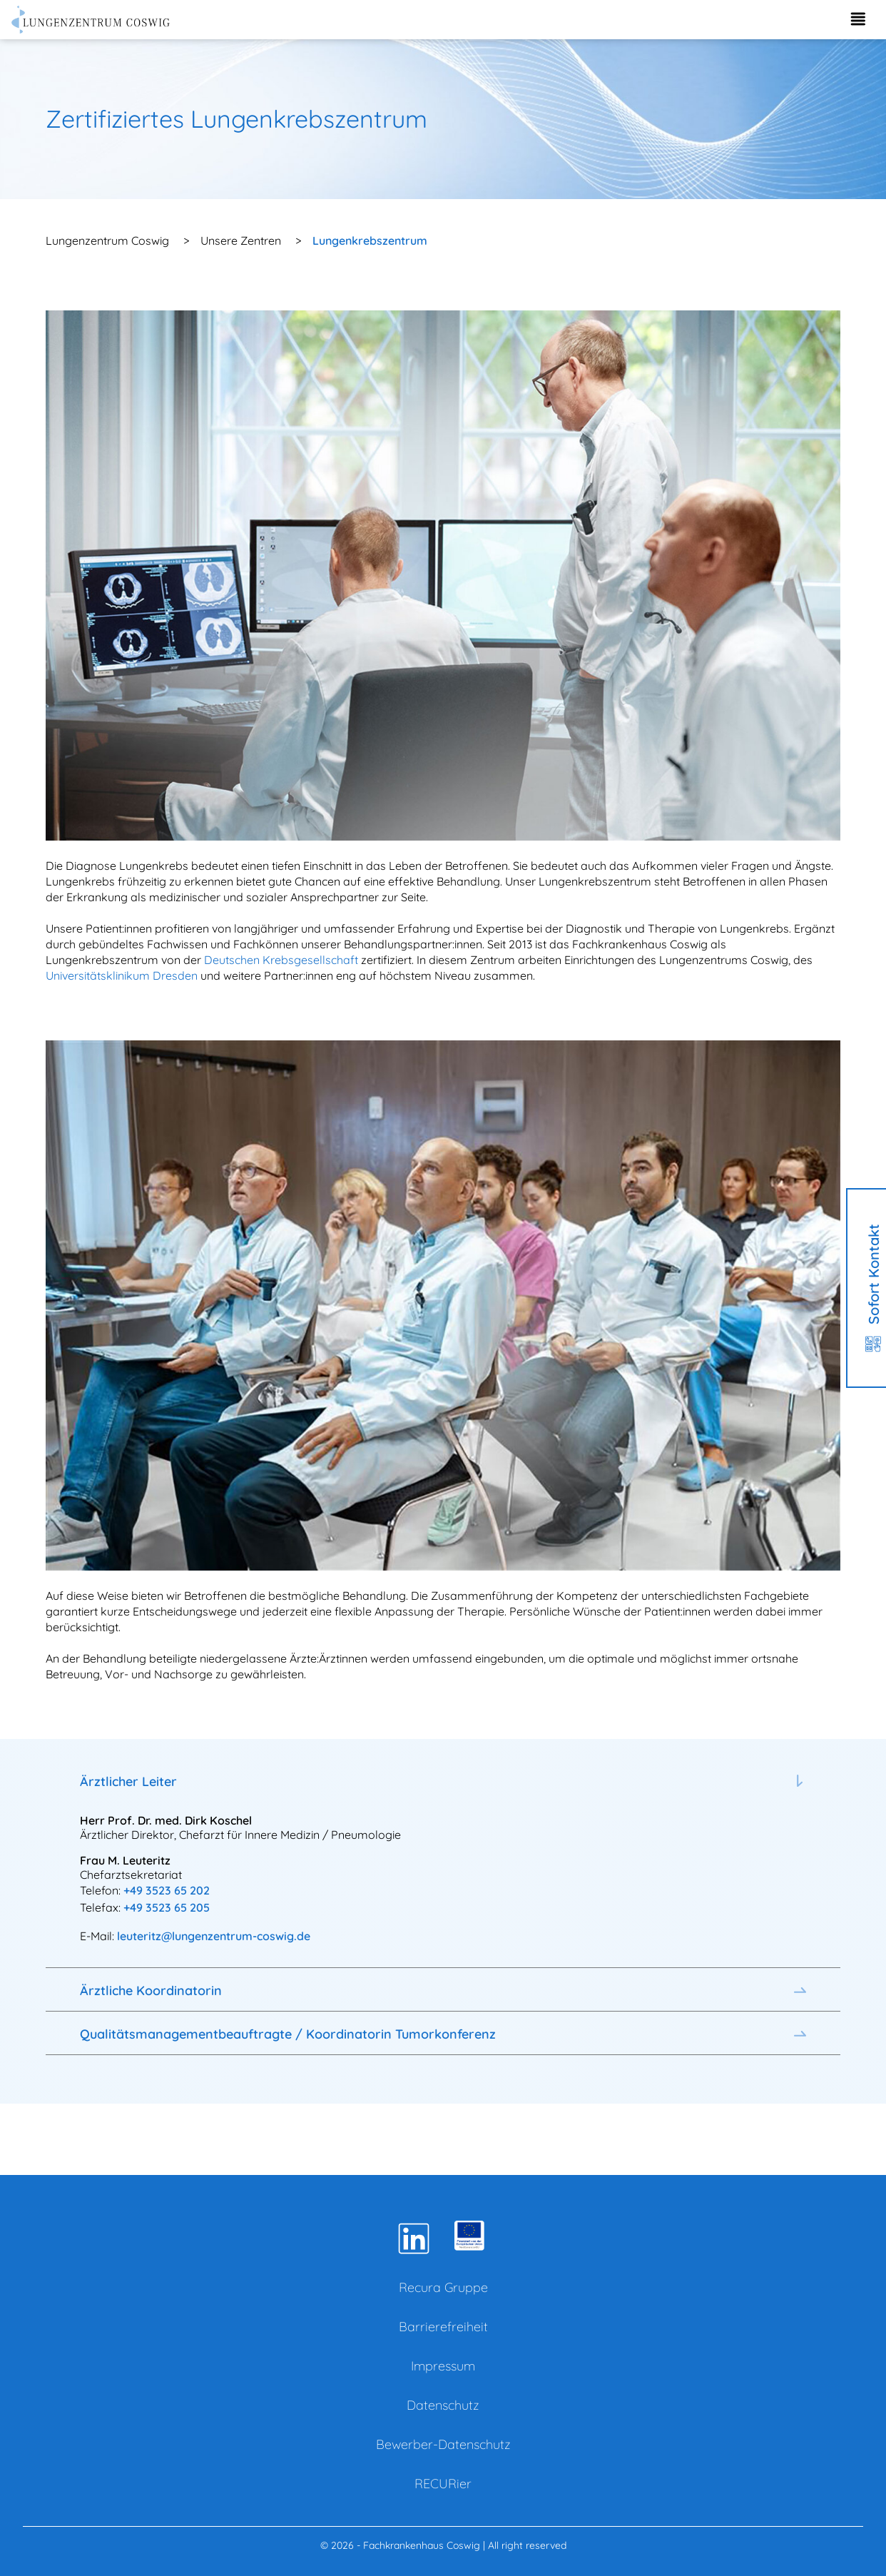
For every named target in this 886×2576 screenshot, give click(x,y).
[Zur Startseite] (90, 20)
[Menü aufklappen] (857, 20)
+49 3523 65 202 (166, 1890)
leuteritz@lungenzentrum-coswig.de (213, 1936)
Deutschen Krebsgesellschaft (281, 960)
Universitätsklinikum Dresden (122, 975)
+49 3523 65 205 (166, 1907)
